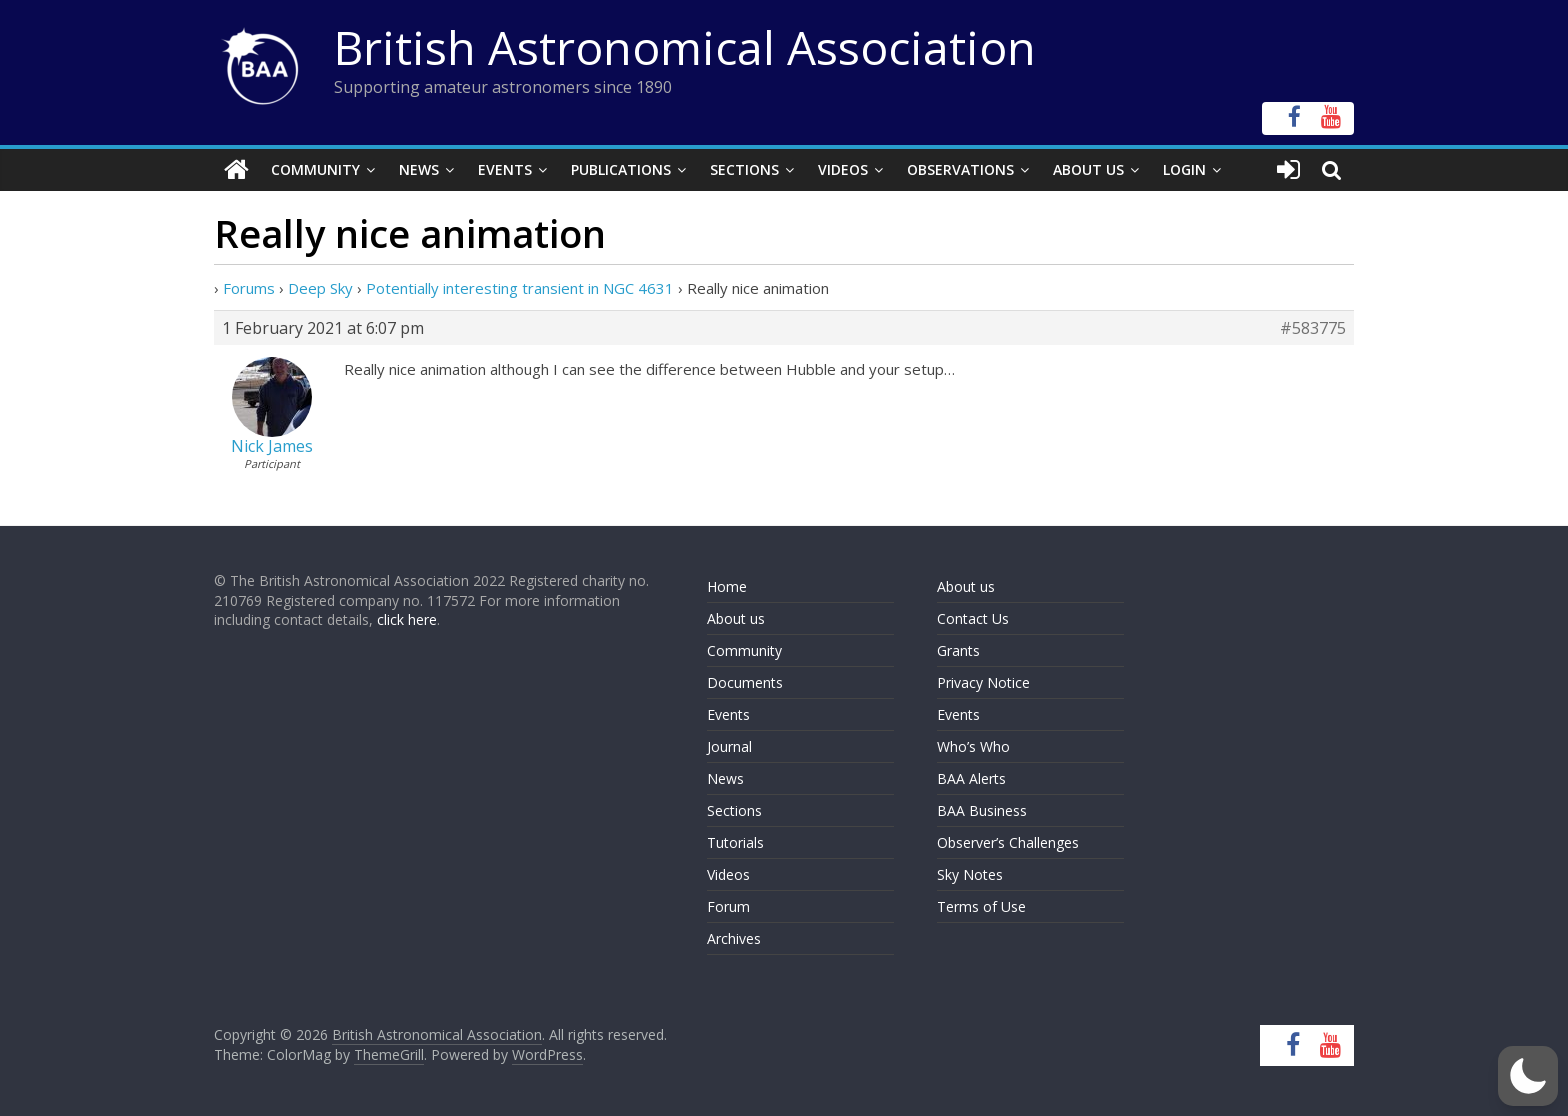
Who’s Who (973, 746)
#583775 (1313, 328)
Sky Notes (970, 874)
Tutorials (735, 842)
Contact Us (973, 618)
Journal (729, 746)
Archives (734, 938)
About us (736, 618)
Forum (728, 906)
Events (505, 169)
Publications (621, 169)
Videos (843, 169)
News (419, 169)
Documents (745, 682)
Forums (249, 288)
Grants (958, 650)
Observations (960, 169)
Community (315, 169)
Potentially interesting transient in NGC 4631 (520, 288)
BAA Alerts (971, 778)
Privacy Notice (983, 682)
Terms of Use (981, 906)
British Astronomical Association (685, 47)
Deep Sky (320, 288)
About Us (1088, 169)
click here (407, 619)
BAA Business (982, 810)
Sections (744, 169)
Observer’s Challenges (1008, 842)
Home (727, 586)
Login (1184, 169)
